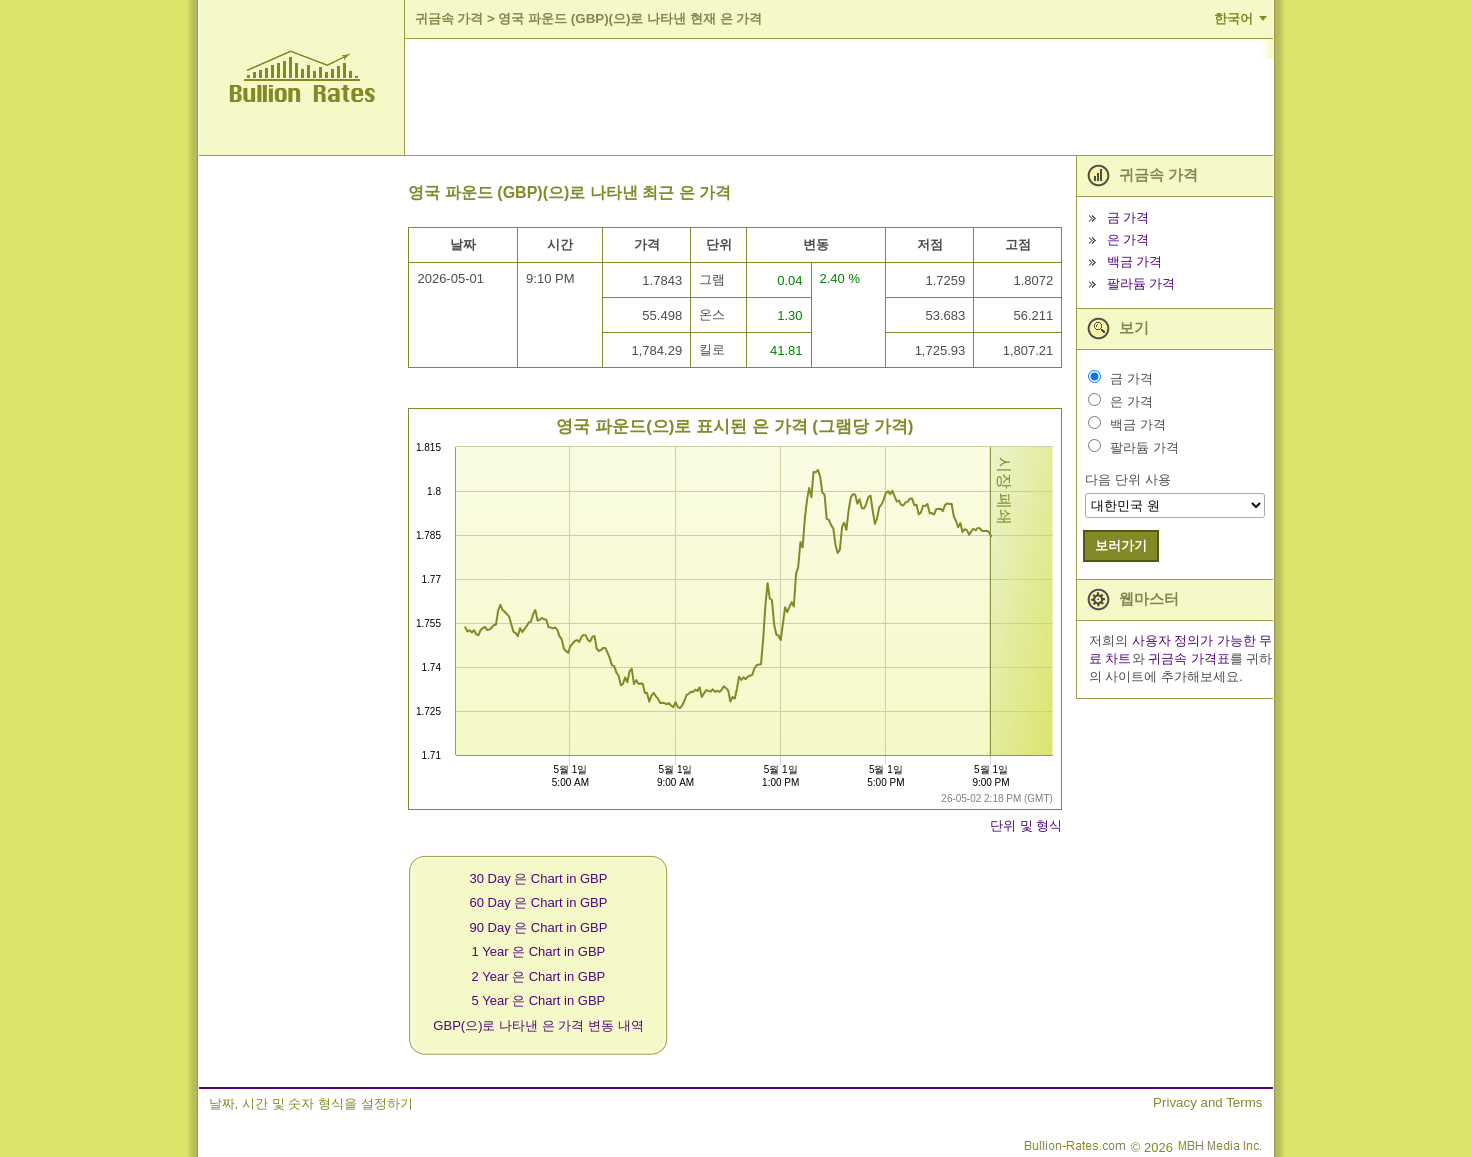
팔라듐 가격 (1141, 283)
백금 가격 (1135, 261)
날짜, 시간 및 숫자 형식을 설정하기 (311, 1103)
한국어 (1233, 18)
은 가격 (1128, 239)
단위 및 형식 (1026, 825)
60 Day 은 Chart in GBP (538, 902)
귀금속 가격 (449, 18)
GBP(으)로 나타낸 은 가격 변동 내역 (538, 1025)
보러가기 (1121, 545)
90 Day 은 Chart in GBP (538, 927)
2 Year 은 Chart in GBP (539, 976)
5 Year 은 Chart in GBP (539, 1000)
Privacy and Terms (1207, 1102)
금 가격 (1128, 217)
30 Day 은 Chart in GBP (538, 878)
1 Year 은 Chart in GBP (539, 951)
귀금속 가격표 (1189, 658)
